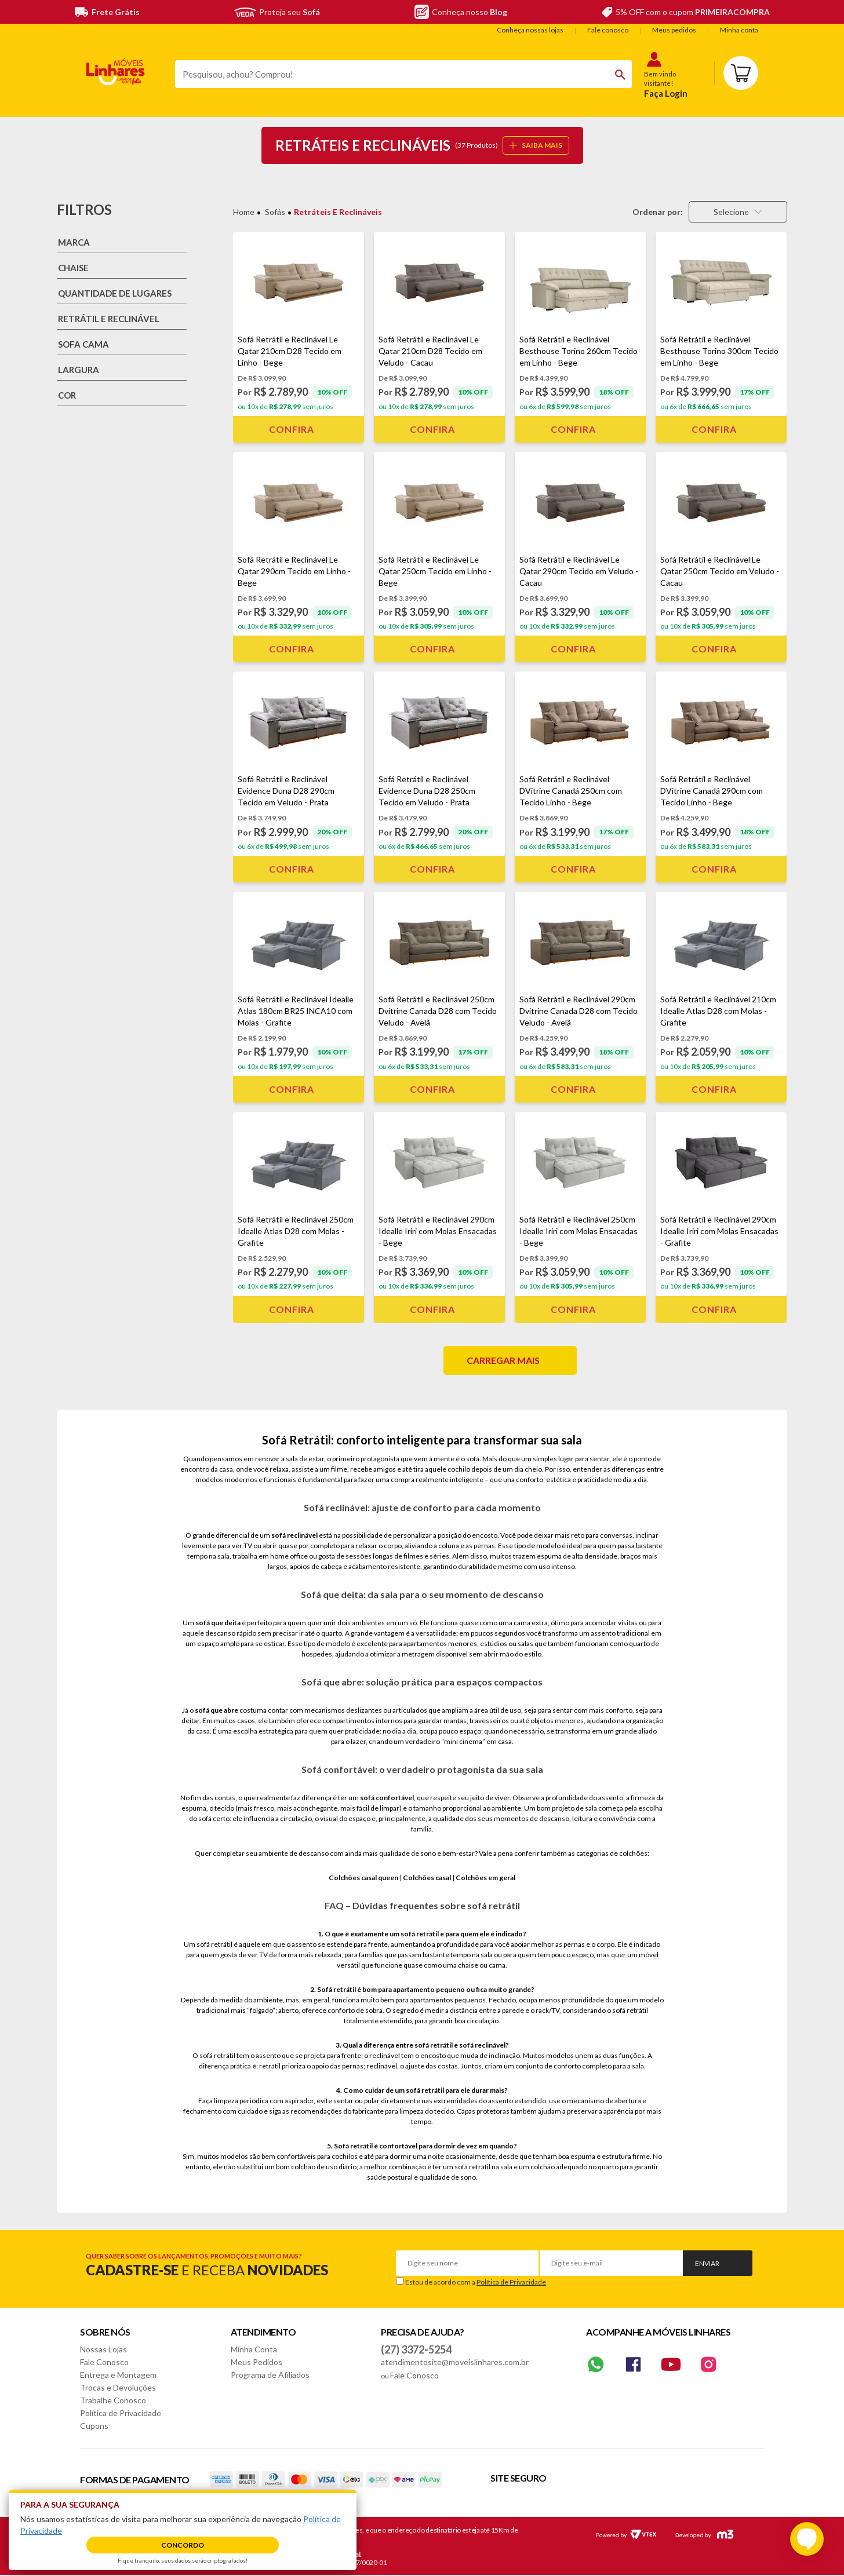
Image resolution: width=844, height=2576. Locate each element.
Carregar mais (503, 1360)
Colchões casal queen (363, 1877)
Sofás (275, 212)
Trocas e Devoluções (118, 2387)
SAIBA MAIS (535, 145)
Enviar (707, 2263)
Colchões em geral (485, 1877)
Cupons (94, 2426)
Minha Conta (254, 2349)
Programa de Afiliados (270, 2375)
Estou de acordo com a (475, 2282)
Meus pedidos (674, 29)
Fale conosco (607, 29)
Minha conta (739, 29)
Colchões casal (427, 1877)
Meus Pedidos (256, 2362)
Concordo (182, 2545)
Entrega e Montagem (118, 2375)
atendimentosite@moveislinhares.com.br (455, 2362)
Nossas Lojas (103, 2349)
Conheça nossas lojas (530, 29)
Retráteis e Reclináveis (338, 212)
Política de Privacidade (511, 2282)
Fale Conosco (104, 2362)
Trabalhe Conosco (113, 2400)
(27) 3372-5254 (416, 2349)
